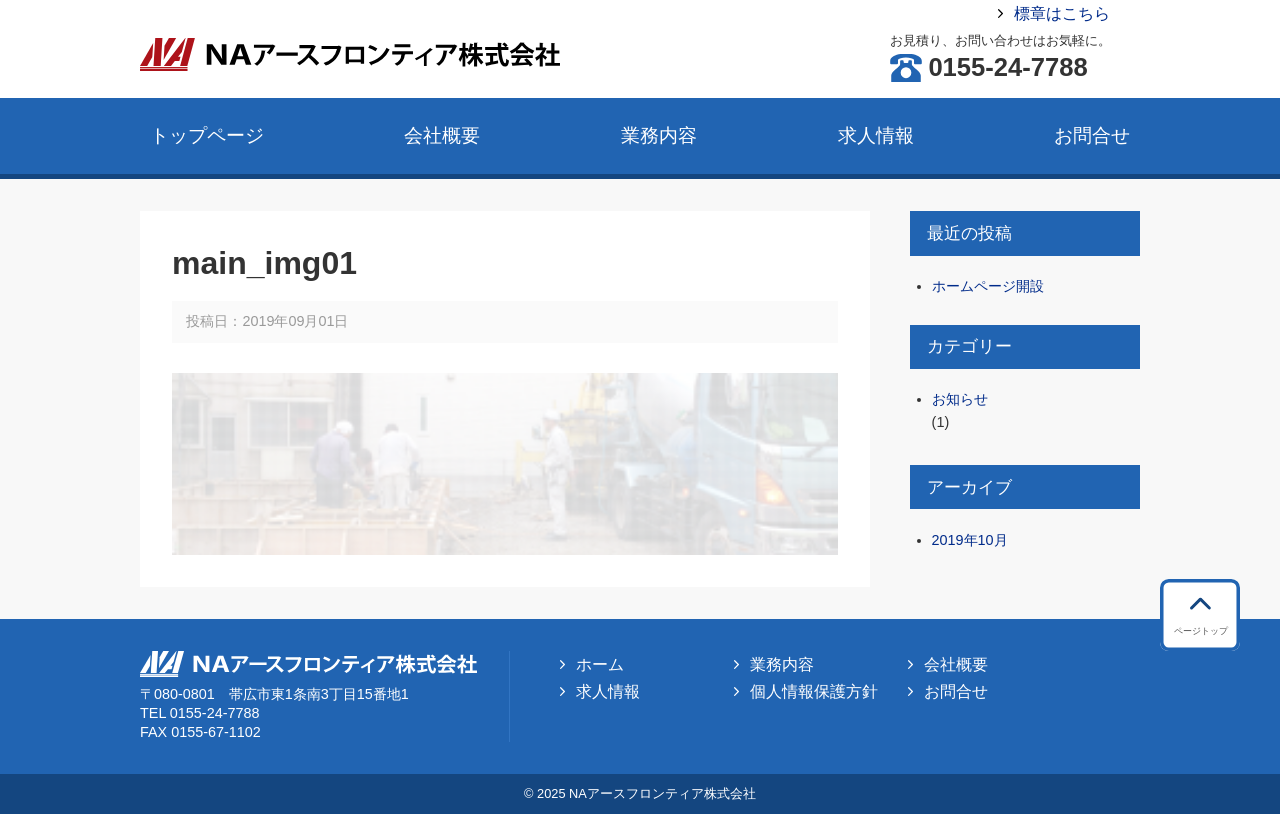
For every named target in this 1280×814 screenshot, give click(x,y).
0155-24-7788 (1007, 67)
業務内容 (659, 135)
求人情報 (876, 135)
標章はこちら (1062, 13)
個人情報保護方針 (814, 691)
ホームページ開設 (988, 286)
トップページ (207, 135)
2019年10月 (970, 540)
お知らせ (960, 399)
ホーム (600, 664)
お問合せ (1092, 135)
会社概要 (442, 135)
